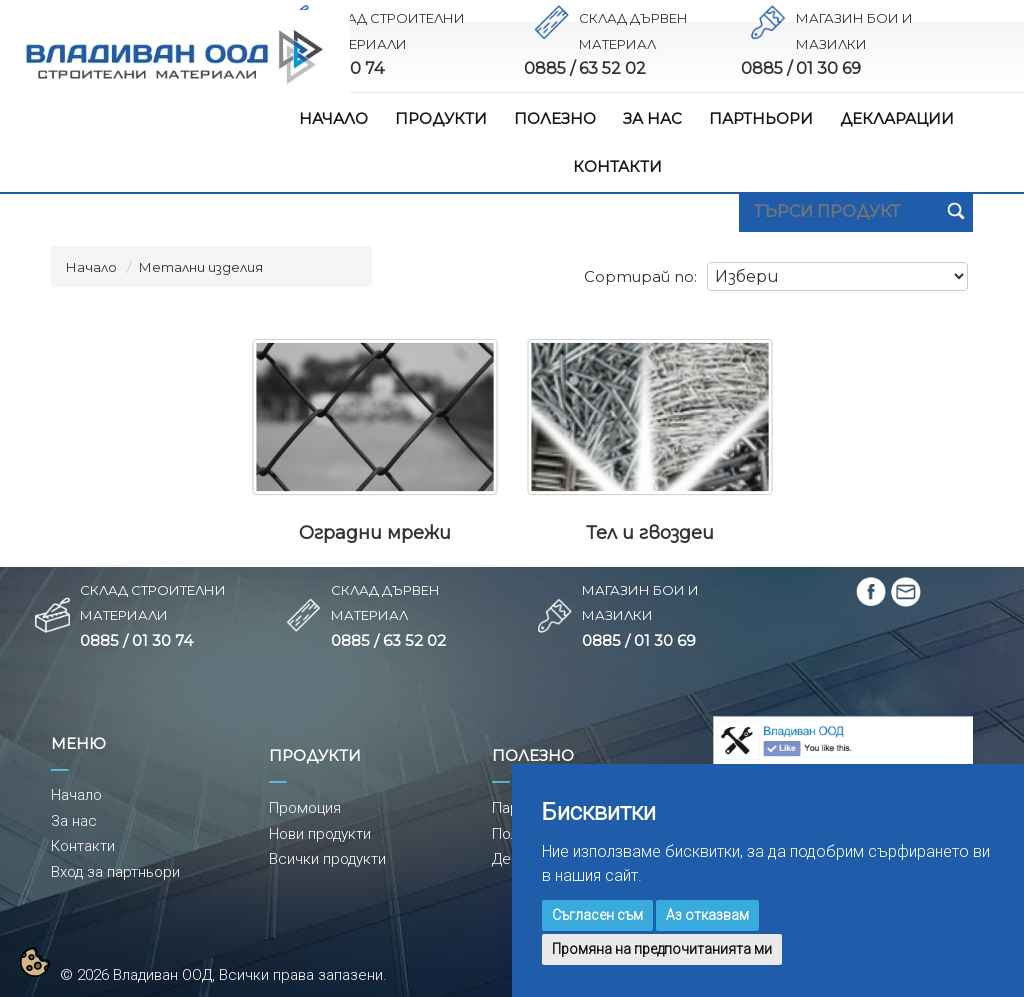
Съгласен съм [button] (597, 915)
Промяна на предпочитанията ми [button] (662, 949)
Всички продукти (327, 859)
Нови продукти (320, 834)
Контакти (83, 846)
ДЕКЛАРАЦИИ (897, 118)
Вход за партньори (115, 872)
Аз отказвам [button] (707, 915)
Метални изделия (201, 267)
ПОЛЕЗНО (555, 118)
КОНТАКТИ (617, 166)
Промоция (305, 808)
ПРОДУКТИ (441, 118)
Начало (91, 267)
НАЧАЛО (333, 118)
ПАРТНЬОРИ (761, 118)
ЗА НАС (652, 118)
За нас (74, 821)
